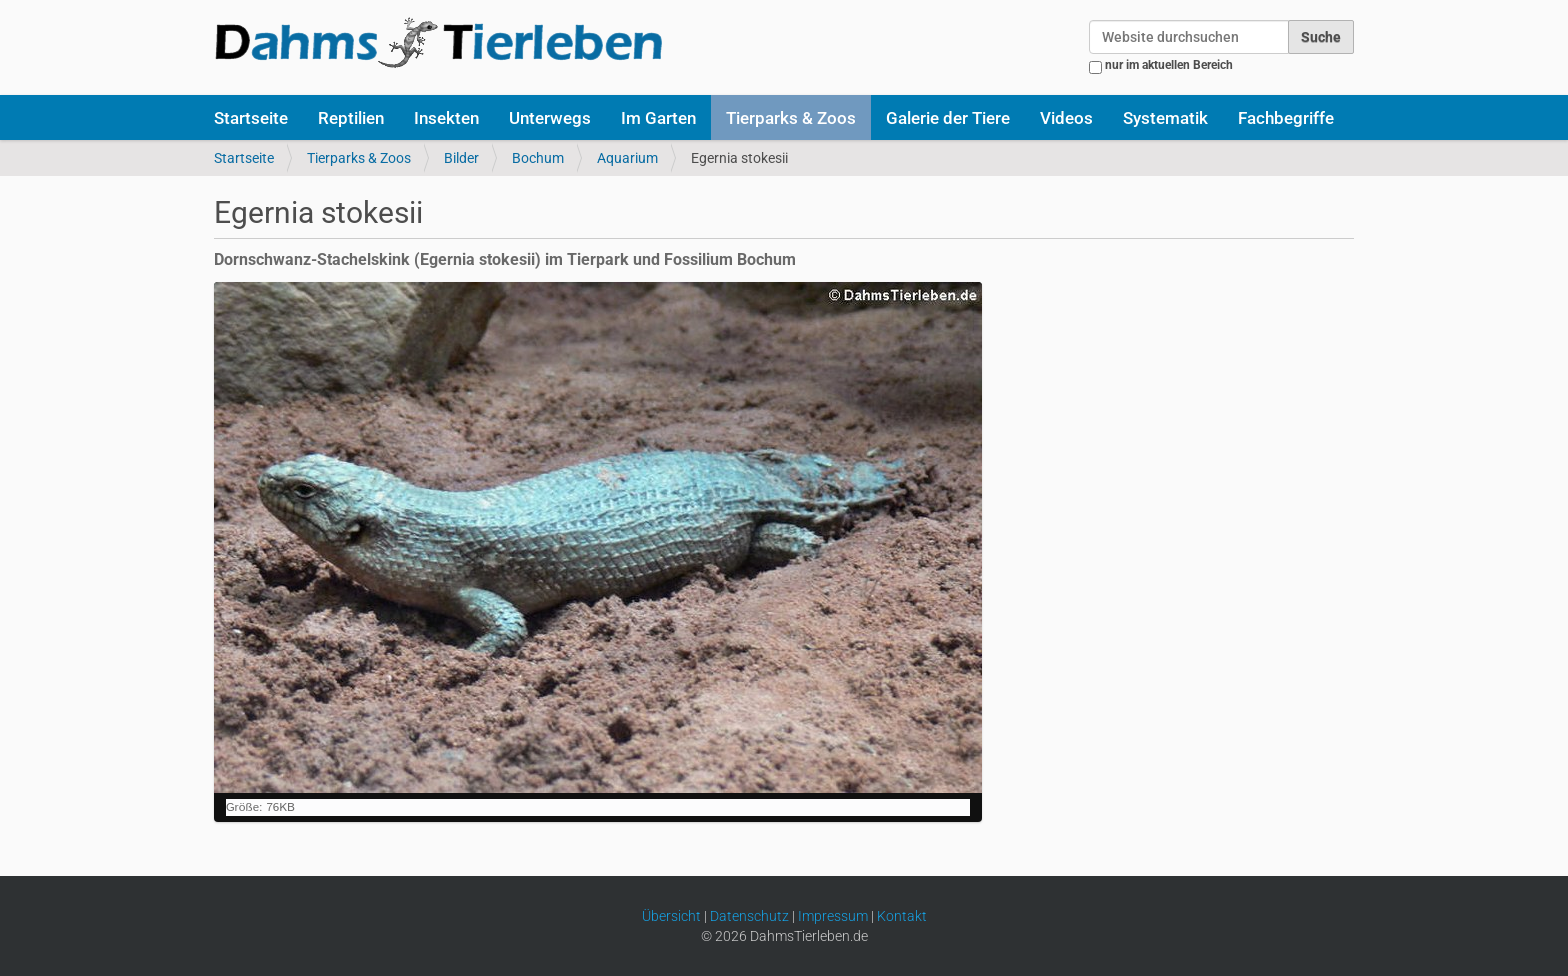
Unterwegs (550, 118)
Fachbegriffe (1286, 118)
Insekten (446, 118)
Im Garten (658, 118)
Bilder (461, 158)
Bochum (538, 158)
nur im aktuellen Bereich (1169, 65)
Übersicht (671, 916)
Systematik (1165, 118)
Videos (1066, 118)
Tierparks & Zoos (791, 118)
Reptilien (351, 118)
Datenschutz (749, 916)
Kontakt (902, 916)
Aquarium (627, 158)
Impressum (833, 916)
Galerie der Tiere (948, 118)
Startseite (251, 118)
